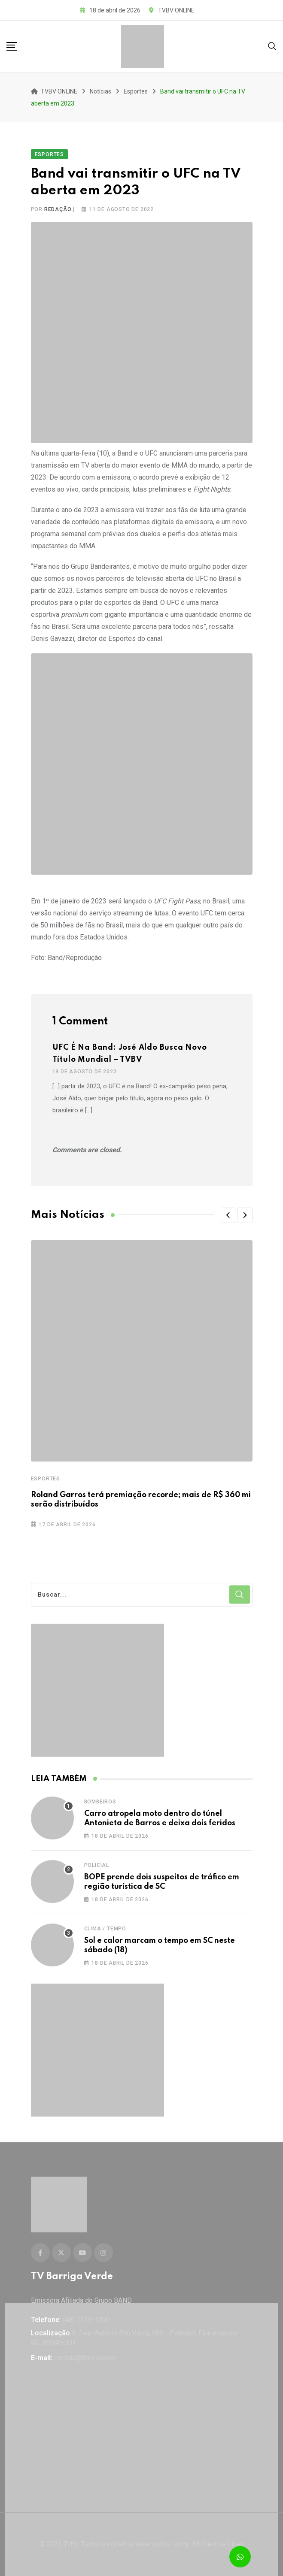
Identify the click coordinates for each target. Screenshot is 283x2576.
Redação (58, 209)
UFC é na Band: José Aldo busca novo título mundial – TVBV (129, 1053)
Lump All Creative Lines (208, 2544)
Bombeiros (100, 1802)
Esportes (45, 1479)
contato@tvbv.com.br (85, 2358)
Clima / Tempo (105, 1929)
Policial (96, 1865)
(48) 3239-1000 (86, 2320)
